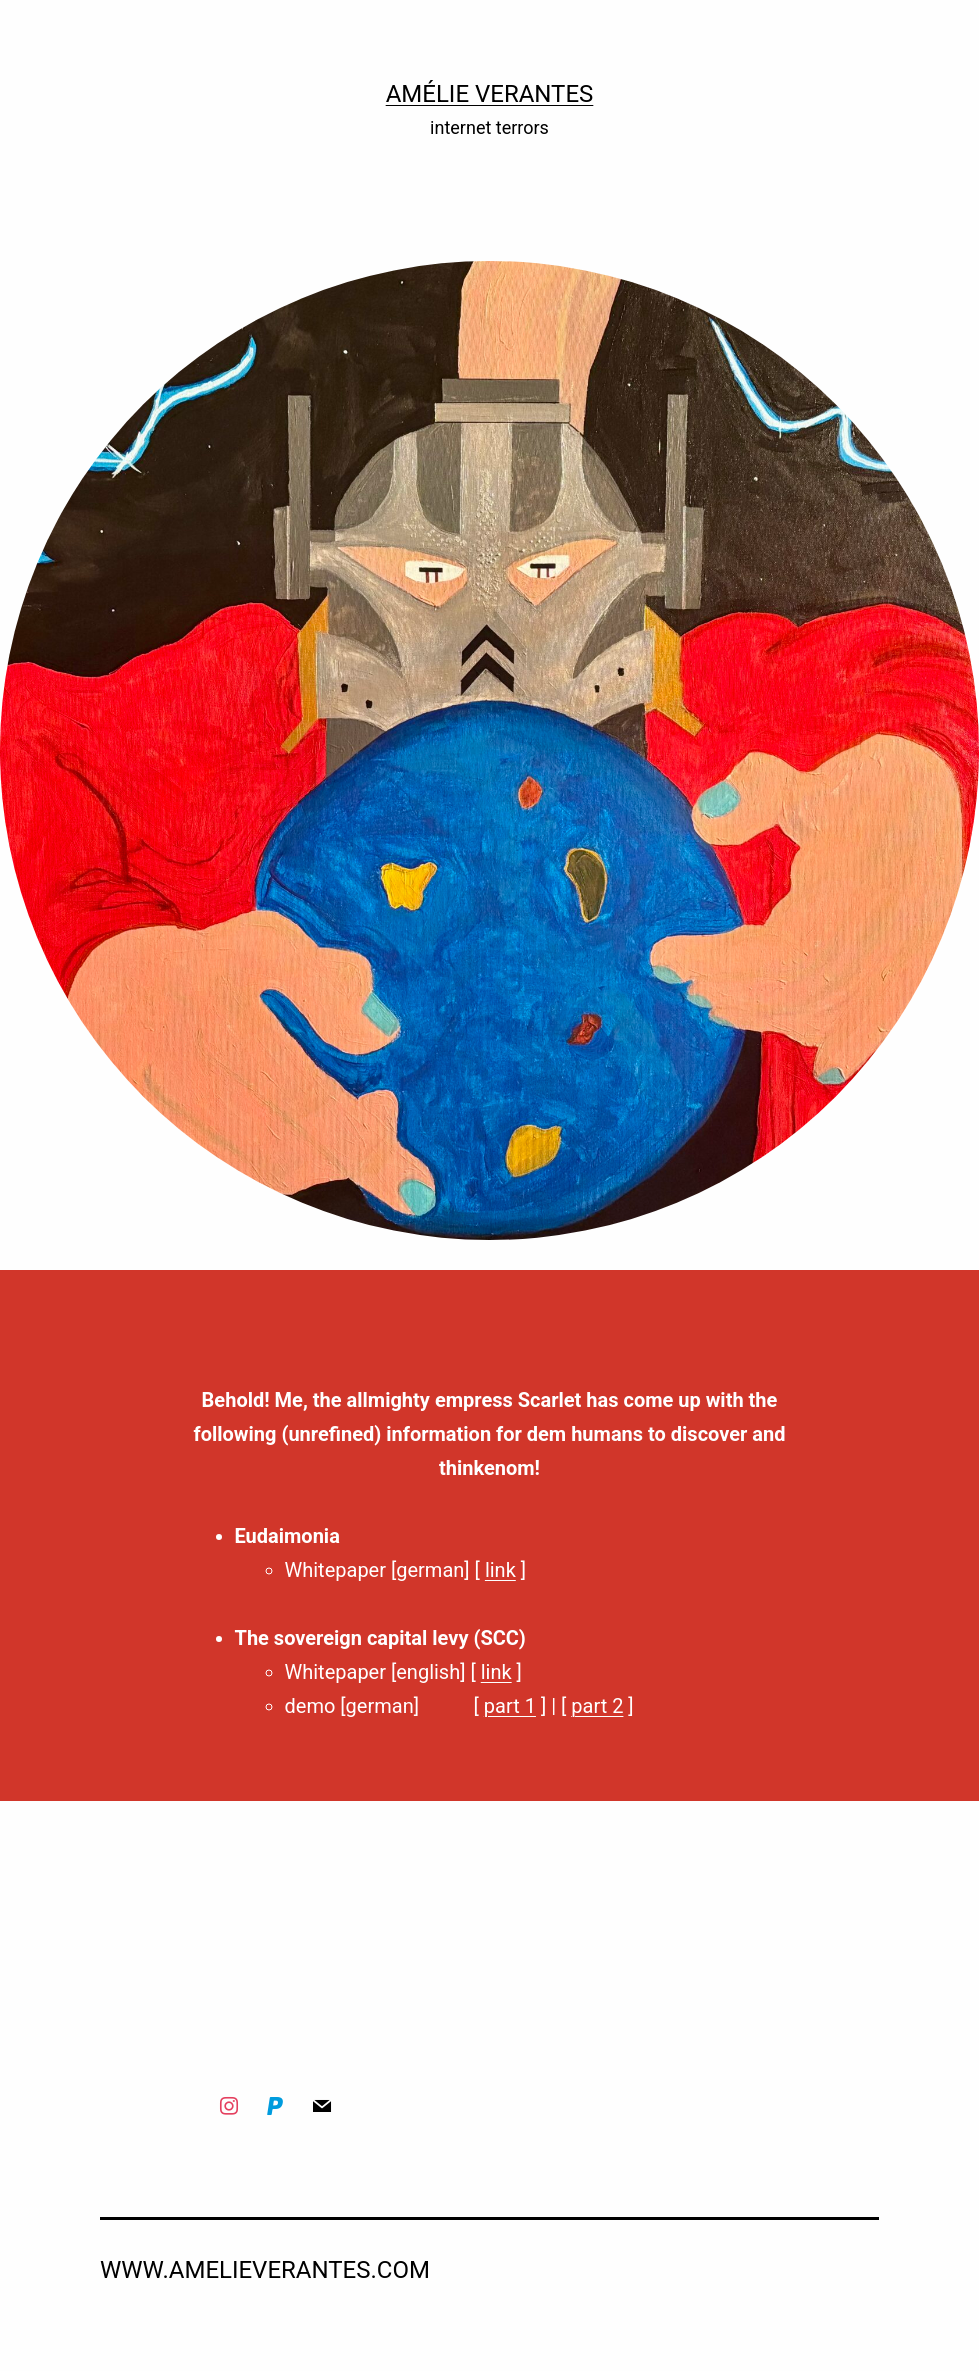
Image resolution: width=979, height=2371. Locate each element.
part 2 (597, 1706)
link (500, 1570)
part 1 (510, 1706)
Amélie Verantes (490, 94)
